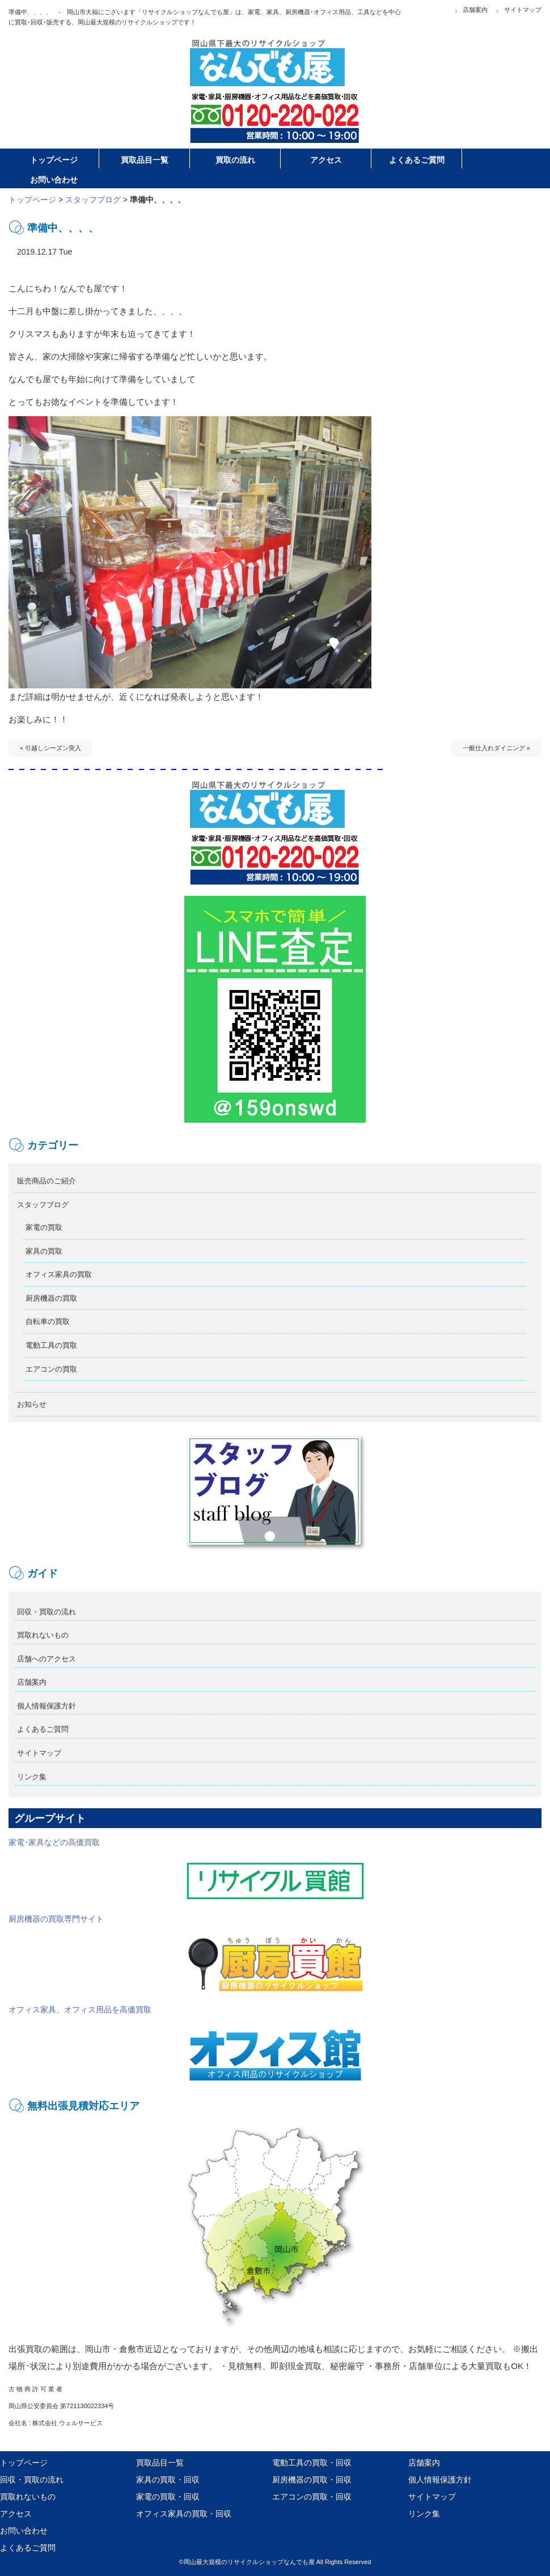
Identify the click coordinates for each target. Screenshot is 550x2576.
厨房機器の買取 (51, 1298)
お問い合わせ (24, 2530)
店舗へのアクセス (46, 1659)
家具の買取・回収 (168, 2479)
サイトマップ (522, 9)
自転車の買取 (48, 1321)
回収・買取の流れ (46, 1612)
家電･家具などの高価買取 (187, 1870)
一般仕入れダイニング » (496, 748)
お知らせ (31, 1404)
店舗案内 (475, 9)
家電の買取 (44, 1227)
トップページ (32, 199)
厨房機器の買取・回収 (312, 2479)
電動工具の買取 (51, 1345)
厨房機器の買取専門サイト (187, 1953)
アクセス (16, 2513)
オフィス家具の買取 (59, 1274)
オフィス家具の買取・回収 (183, 2513)
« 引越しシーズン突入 (50, 748)
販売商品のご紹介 (46, 1181)
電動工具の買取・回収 (312, 2462)
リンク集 (31, 1777)
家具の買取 (44, 1251)
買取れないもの (43, 1635)
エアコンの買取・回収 (312, 2496)
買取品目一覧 (160, 2462)
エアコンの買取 (51, 1369)
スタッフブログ (93, 199)
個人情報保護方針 (46, 1706)
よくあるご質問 (43, 1729)
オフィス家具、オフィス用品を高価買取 (187, 2044)
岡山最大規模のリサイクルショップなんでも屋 (249, 2561)
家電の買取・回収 (168, 2496)
